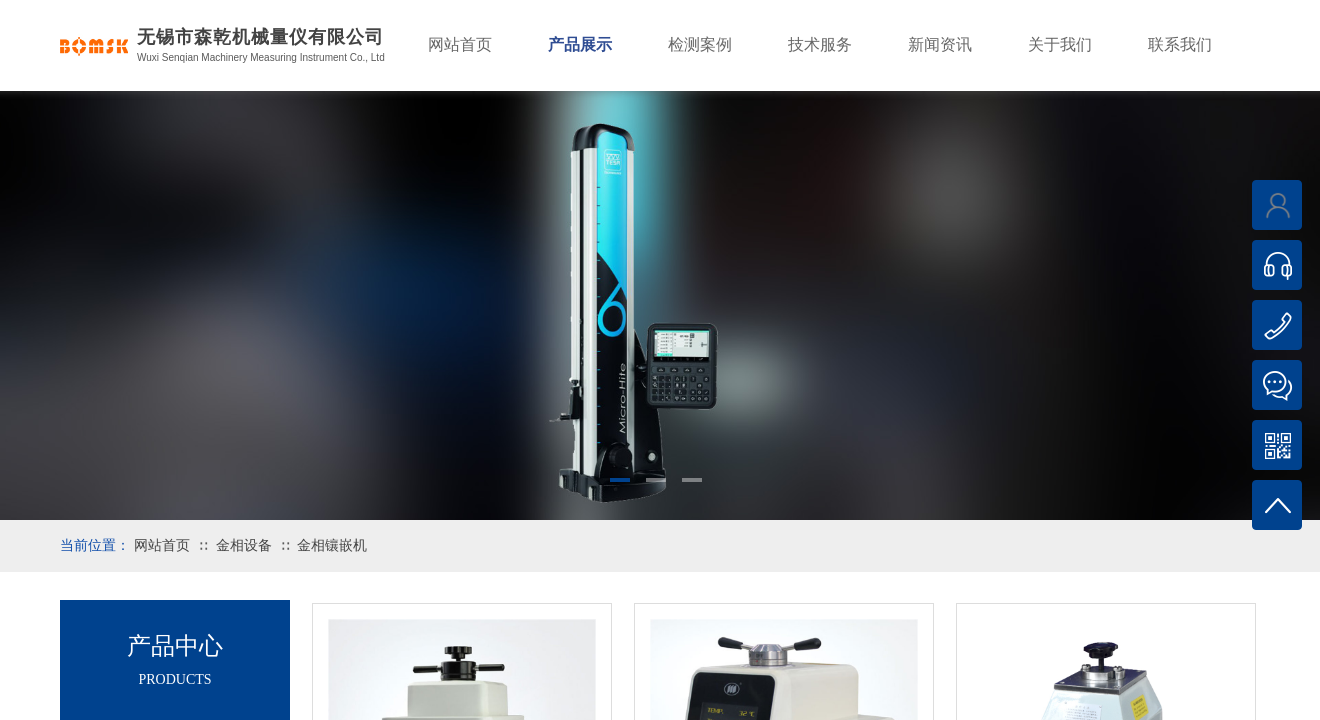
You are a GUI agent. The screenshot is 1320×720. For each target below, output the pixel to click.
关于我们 (1060, 44)
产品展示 (580, 44)
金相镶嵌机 (332, 545)
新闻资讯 (940, 44)
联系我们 (1180, 44)
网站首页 (162, 545)
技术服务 (820, 44)
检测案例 (700, 44)
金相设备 (244, 545)
